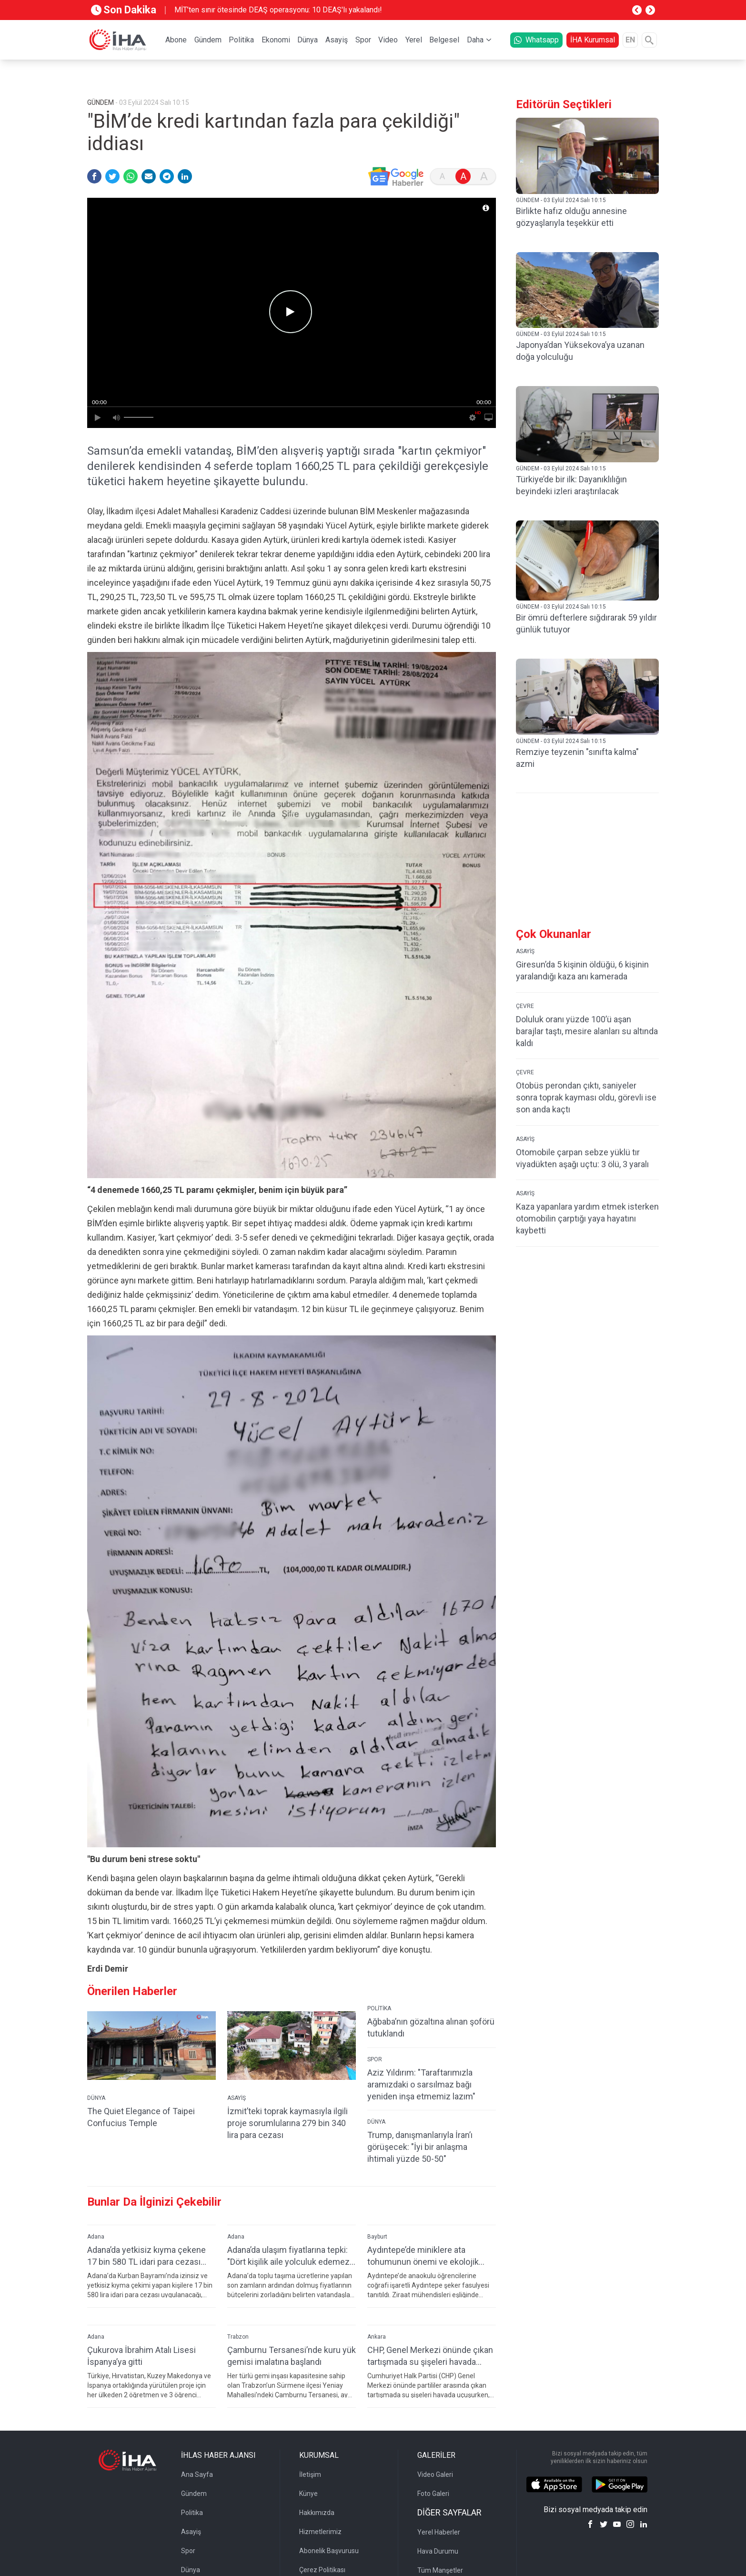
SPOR (374, 2059)
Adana (95, 2236)
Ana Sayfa (197, 2474)
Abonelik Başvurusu (329, 2551)
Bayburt (377, 2236)
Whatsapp (536, 39)
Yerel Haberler (438, 2532)
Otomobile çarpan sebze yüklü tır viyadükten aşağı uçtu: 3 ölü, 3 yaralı (582, 1158)
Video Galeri (435, 2474)
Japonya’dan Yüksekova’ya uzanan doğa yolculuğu (580, 351)
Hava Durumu (437, 2551)
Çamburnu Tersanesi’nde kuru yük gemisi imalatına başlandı (291, 2356)
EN (630, 39)
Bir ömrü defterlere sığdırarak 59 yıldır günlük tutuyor (586, 623)
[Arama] (649, 40)
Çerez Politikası (322, 2570)
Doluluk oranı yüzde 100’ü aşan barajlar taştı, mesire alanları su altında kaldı (587, 1031)
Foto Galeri (433, 2493)
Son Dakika (123, 10)
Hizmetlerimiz (320, 2531)
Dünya (307, 39)
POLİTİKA (379, 2008)
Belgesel (444, 39)
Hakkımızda (316, 2512)
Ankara (376, 2336)
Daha (475, 39)
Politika (241, 39)
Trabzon (238, 2336)
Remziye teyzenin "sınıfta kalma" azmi (577, 758)
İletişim (310, 2474)
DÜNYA (96, 2098)
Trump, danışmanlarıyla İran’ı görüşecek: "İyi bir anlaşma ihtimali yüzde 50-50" (420, 2147)
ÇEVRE (525, 1006)
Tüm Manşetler (440, 2570)
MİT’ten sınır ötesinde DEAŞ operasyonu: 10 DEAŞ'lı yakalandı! (278, 9)
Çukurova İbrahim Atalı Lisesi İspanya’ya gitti (141, 2356)
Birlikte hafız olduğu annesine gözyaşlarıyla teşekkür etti (571, 217)
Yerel (413, 39)
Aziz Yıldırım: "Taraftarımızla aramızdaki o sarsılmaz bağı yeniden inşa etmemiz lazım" (421, 2084)
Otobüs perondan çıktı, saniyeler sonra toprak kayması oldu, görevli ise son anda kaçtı (586, 1097)
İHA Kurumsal (592, 39)
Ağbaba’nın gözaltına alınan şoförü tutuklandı (430, 2027)
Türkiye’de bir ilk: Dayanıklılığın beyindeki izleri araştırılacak (571, 485)
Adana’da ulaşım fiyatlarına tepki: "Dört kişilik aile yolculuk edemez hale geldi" (288, 2256)
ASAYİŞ (236, 2098)
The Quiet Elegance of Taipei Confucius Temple (141, 2117)
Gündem (208, 39)
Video (388, 39)
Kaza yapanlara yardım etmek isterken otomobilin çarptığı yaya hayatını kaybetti (587, 1218)
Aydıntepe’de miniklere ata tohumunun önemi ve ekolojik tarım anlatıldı (423, 2256)
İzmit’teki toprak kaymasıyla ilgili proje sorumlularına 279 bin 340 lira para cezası (287, 2123)
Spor (363, 39)
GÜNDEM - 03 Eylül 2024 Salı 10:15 (561, 200)
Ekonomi (276, 39)
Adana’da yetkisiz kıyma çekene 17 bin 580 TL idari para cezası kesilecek (146, 2256)
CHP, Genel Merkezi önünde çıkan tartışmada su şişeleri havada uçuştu (430, 2356)
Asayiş (336, 39)
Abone (176, 39)
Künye (308, 2493)
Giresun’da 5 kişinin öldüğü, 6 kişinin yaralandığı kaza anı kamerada (582, 970)
